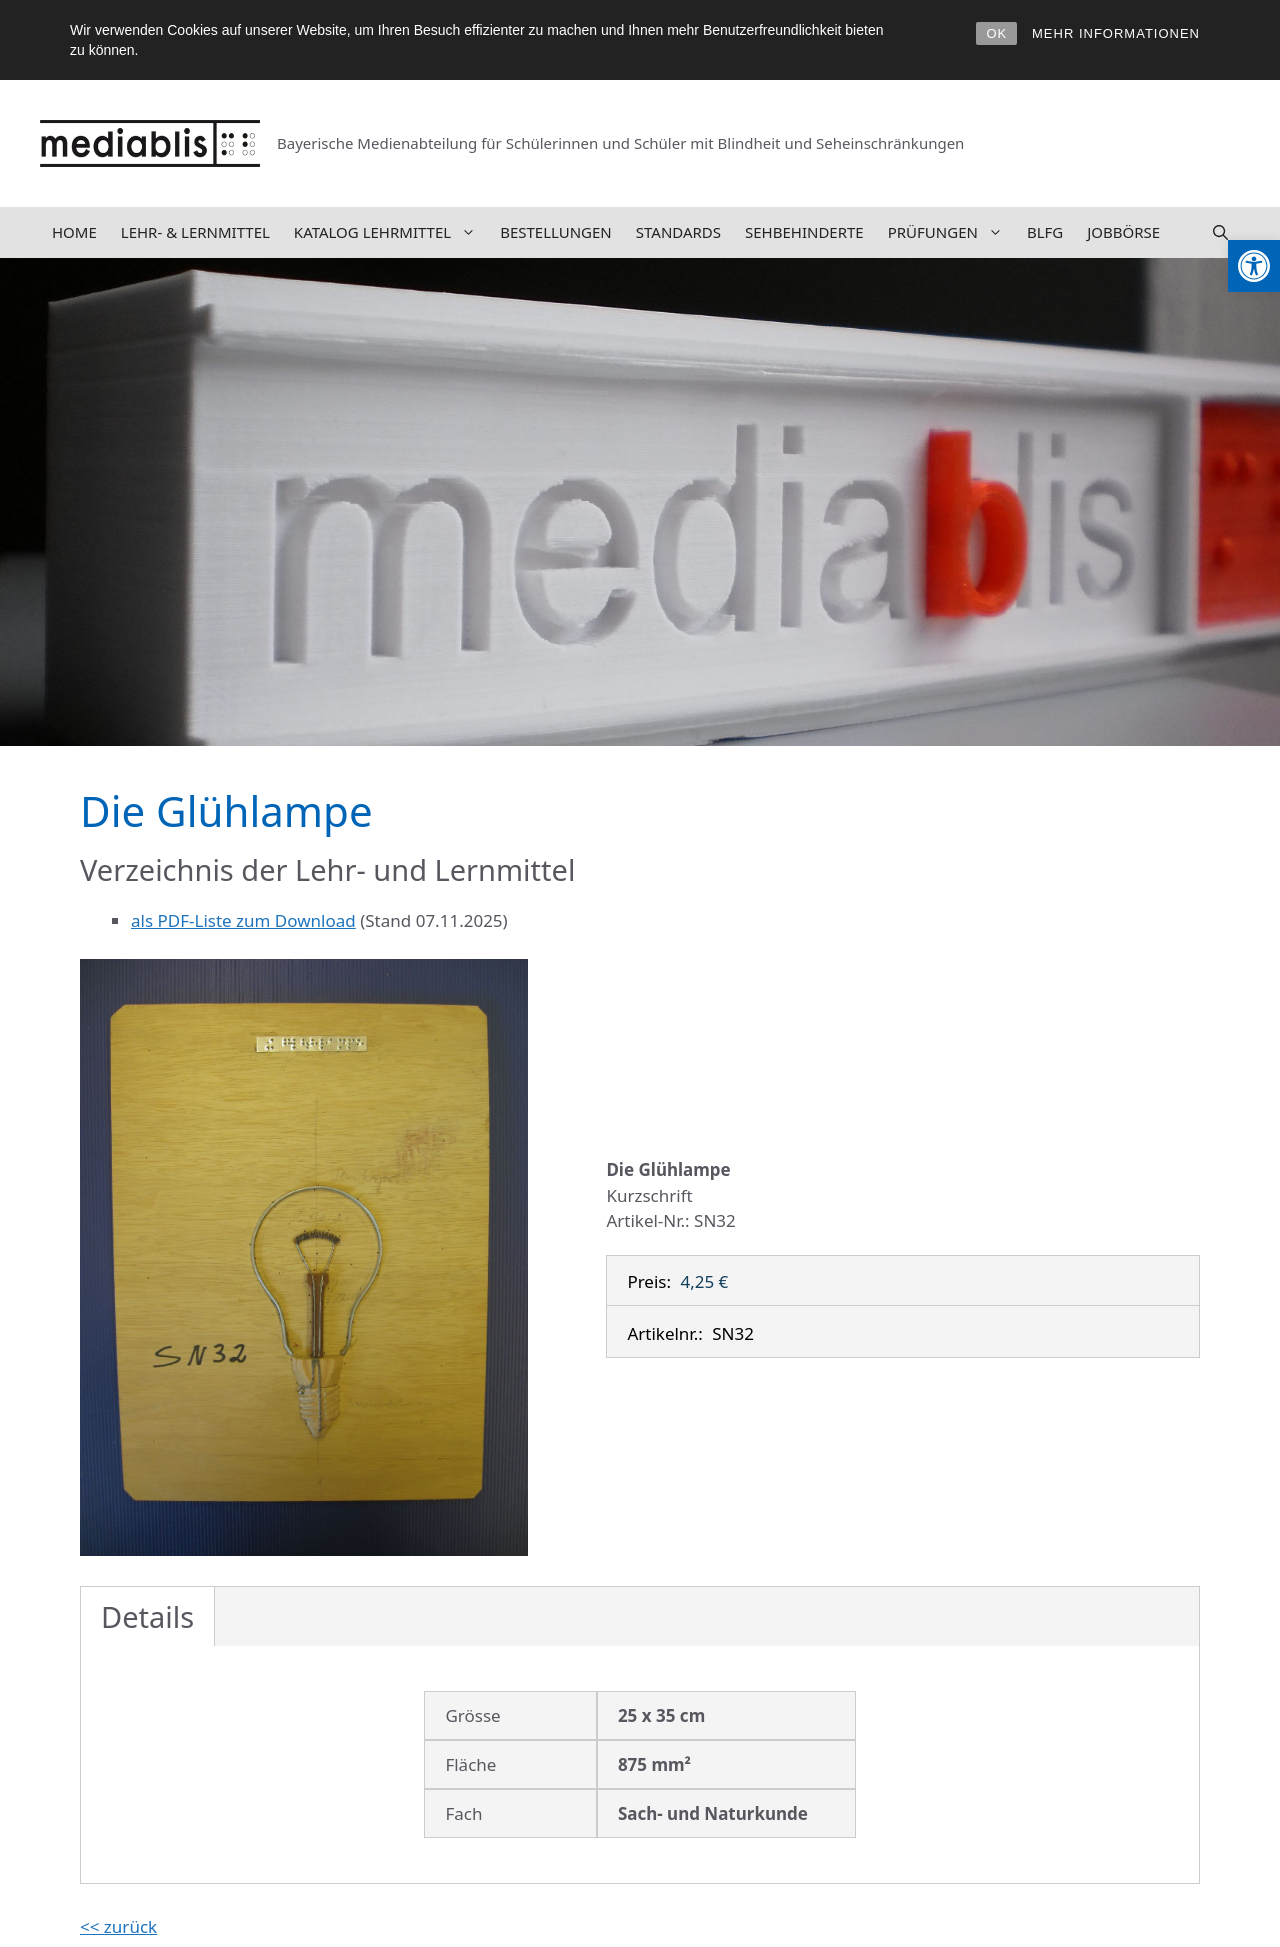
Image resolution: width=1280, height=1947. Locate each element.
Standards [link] (678, 232)
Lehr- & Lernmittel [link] (195, 232)
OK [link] (996, 33)
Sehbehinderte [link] (804, 232)
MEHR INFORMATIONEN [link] (1116, 33)
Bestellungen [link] (556, 232)
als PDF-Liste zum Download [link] (243, 920)
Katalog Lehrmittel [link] (391, 232)
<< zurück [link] (118, 1926)
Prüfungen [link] (951, 232)
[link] (1254, 266)
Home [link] (74, 232)
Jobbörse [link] (1123, 232)
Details (147, 1616)
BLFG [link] (1045, 232)
